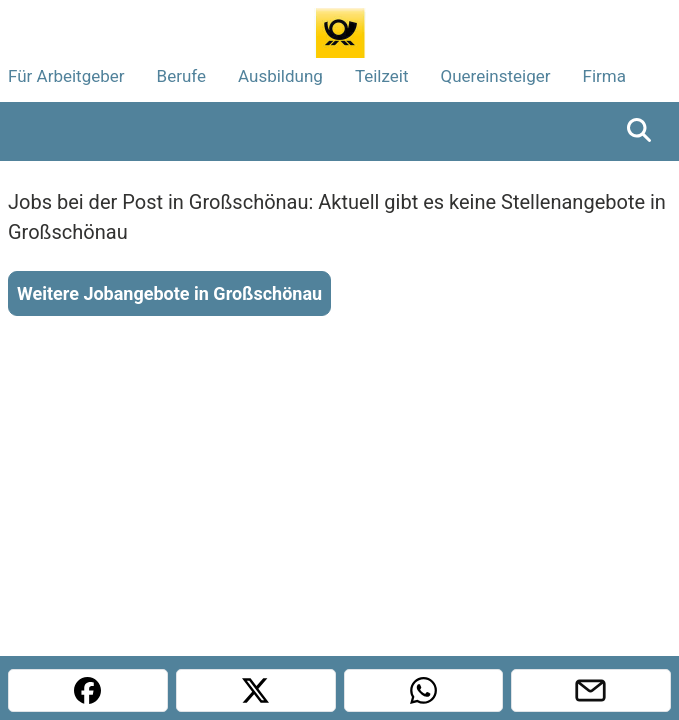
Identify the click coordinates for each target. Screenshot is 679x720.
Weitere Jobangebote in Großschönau (169, 293)
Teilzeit (382, 76)
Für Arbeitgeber (66, 76)
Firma (604, 76)
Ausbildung (280, 76)
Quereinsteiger (496, 76)
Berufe (181, 76)
